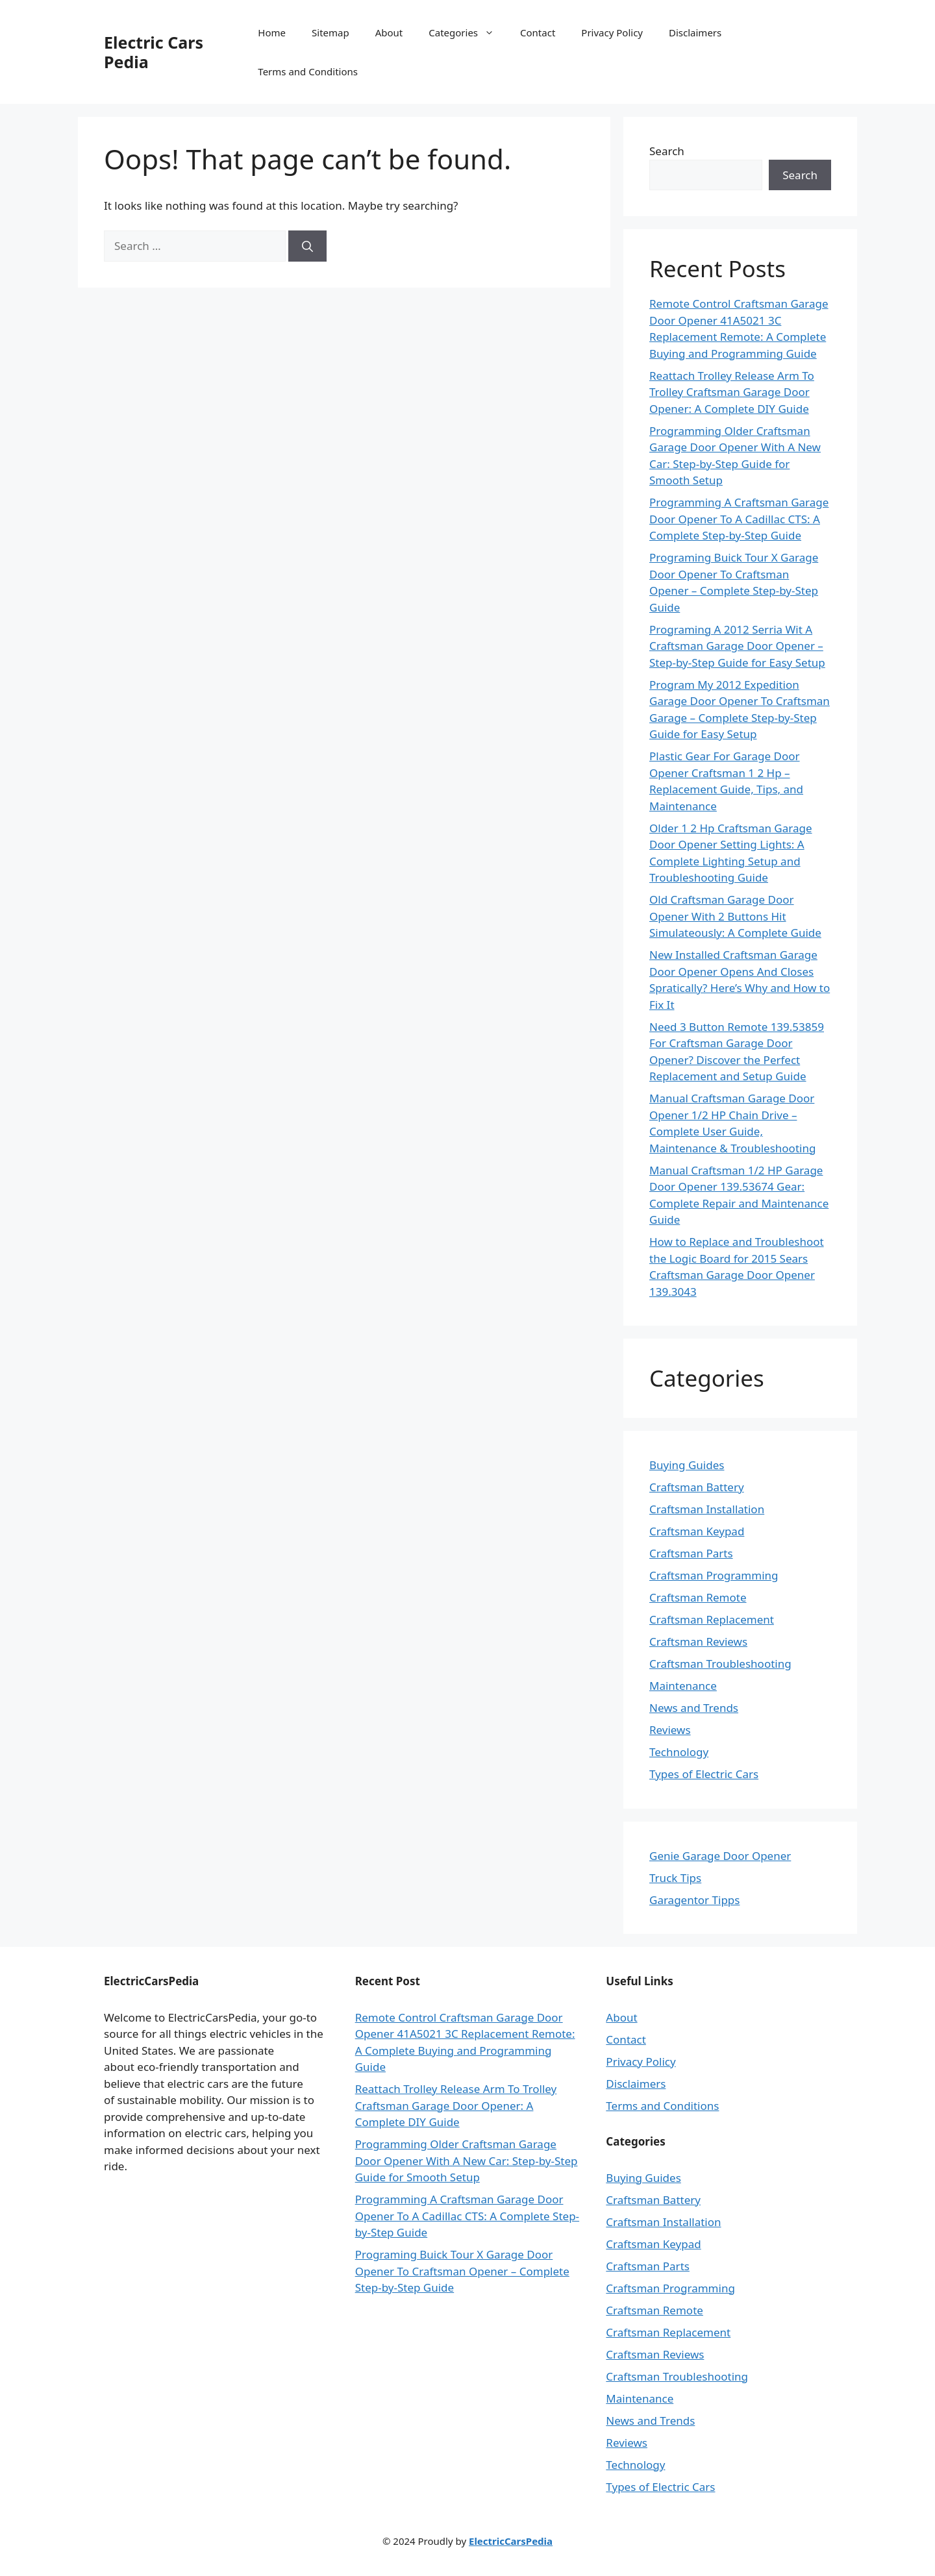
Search (666, 150)
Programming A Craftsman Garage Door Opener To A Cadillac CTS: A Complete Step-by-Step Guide (739, 519)
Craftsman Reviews (698, 1641)
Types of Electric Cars (703, 1773)
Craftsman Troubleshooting (720, 1663)
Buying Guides (686, 1464)
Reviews (670, 1729)
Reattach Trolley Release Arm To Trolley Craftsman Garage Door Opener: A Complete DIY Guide (731, 392)
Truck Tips (675, 1877)
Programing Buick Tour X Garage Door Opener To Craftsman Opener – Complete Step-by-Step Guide (462, 2271)
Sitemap (330, 32)
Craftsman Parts (691, 1553)
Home (272, 32)
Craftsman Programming (714, 1575)
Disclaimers (695, 32)
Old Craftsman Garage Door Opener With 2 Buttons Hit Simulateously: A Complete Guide (735, 916)
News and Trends (693, 1707)
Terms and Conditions (308, 71)
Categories (468, 32)
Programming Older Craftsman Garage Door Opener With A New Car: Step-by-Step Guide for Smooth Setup (466, 2160)
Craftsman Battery (696, 1487)
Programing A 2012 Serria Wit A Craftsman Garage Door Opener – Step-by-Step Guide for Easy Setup (737, 646)
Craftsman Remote (698, 1597)
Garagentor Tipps (694, 1899)
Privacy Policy (612, 32)
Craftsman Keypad (696, 1531)
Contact (537, 32)
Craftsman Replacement (711, 1619)
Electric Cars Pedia (153, 52)
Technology (678, 1751)
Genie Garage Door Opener (720, 1855)
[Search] (307, 246)
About (389, 32)
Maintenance (683, 1685)
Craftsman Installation (706, 1509)
